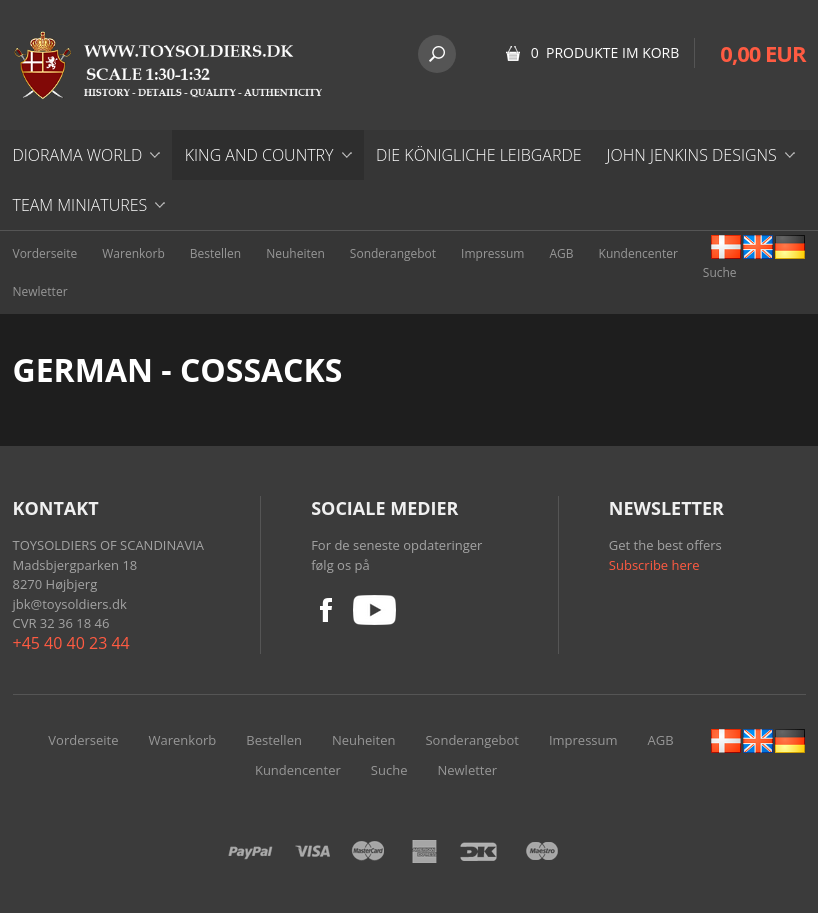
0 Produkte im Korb (605, 52)
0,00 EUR (762, 53)
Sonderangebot (393, 253)
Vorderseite (45, 253)
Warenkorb (133, 253)
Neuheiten (295, 253)
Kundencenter (638, 253)
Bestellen (215, 253)
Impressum (492, 253)
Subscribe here (654, 565)
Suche (720, 272)
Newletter (40, 291)
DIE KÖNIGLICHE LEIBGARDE (479, 155)
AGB (561, 253)
